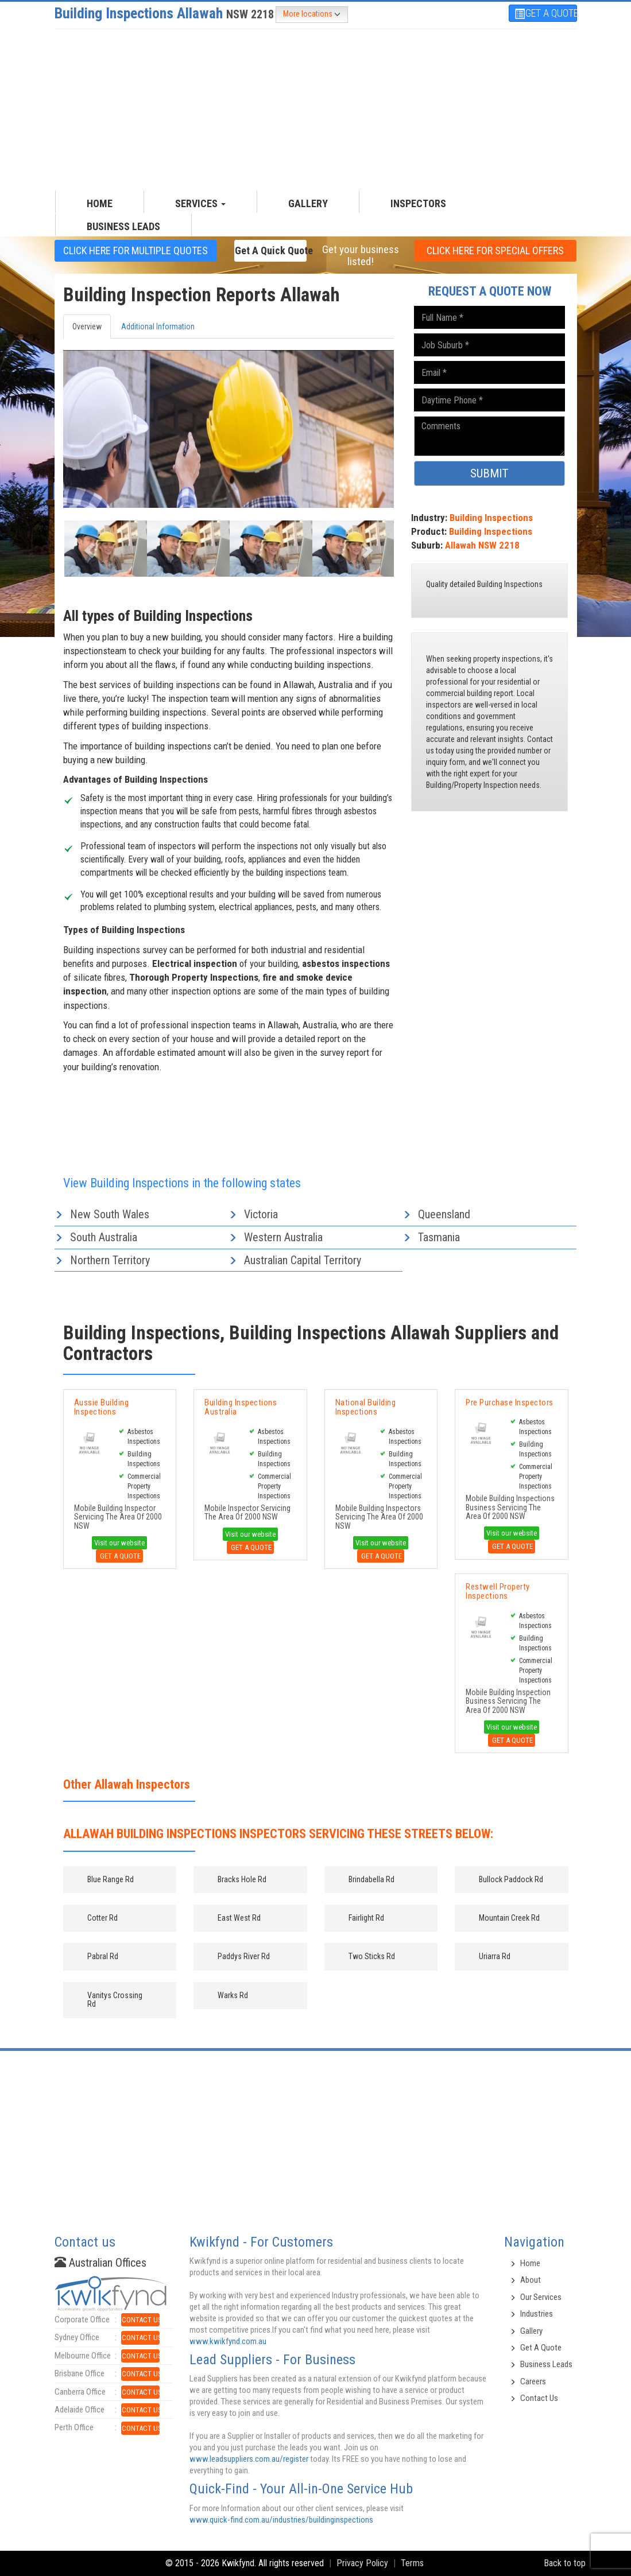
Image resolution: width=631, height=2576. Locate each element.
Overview (87, 326)
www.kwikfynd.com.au (227, 2341)
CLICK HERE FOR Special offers (495, 250)
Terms (412, 2563)
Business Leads (123, 226)
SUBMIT (489, 473)
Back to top (565, 2563)
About (530, 2280)
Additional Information (158, 326)
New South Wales (109, 1214)
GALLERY (308, 203)
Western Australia (283, 1237)
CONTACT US (141, 2319)
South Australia (103, 1237)
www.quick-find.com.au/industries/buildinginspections (281, 2520)
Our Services (541, 2297)
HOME (100, 203)
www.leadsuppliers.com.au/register (248, 2459)
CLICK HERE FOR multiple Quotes (135, 250)
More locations (311, 14)
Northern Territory (110, 1260)
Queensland (444, 1214)
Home (530, 2263)
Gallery (531, 2331)
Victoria (261, 1214)
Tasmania (439, 1237)
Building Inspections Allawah (164, 13)
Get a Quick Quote (271, 250)
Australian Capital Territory (302, 1260)
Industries (536, 2314)
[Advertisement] (316, 110)
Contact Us (539, 2398)
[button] (88, 546)
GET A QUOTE (545, 13)
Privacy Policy (362, 2563)
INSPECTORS (418, 203)
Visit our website (119, 1542)
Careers (533, 2381)
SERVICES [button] (200, 203)
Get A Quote (119, 1556)
